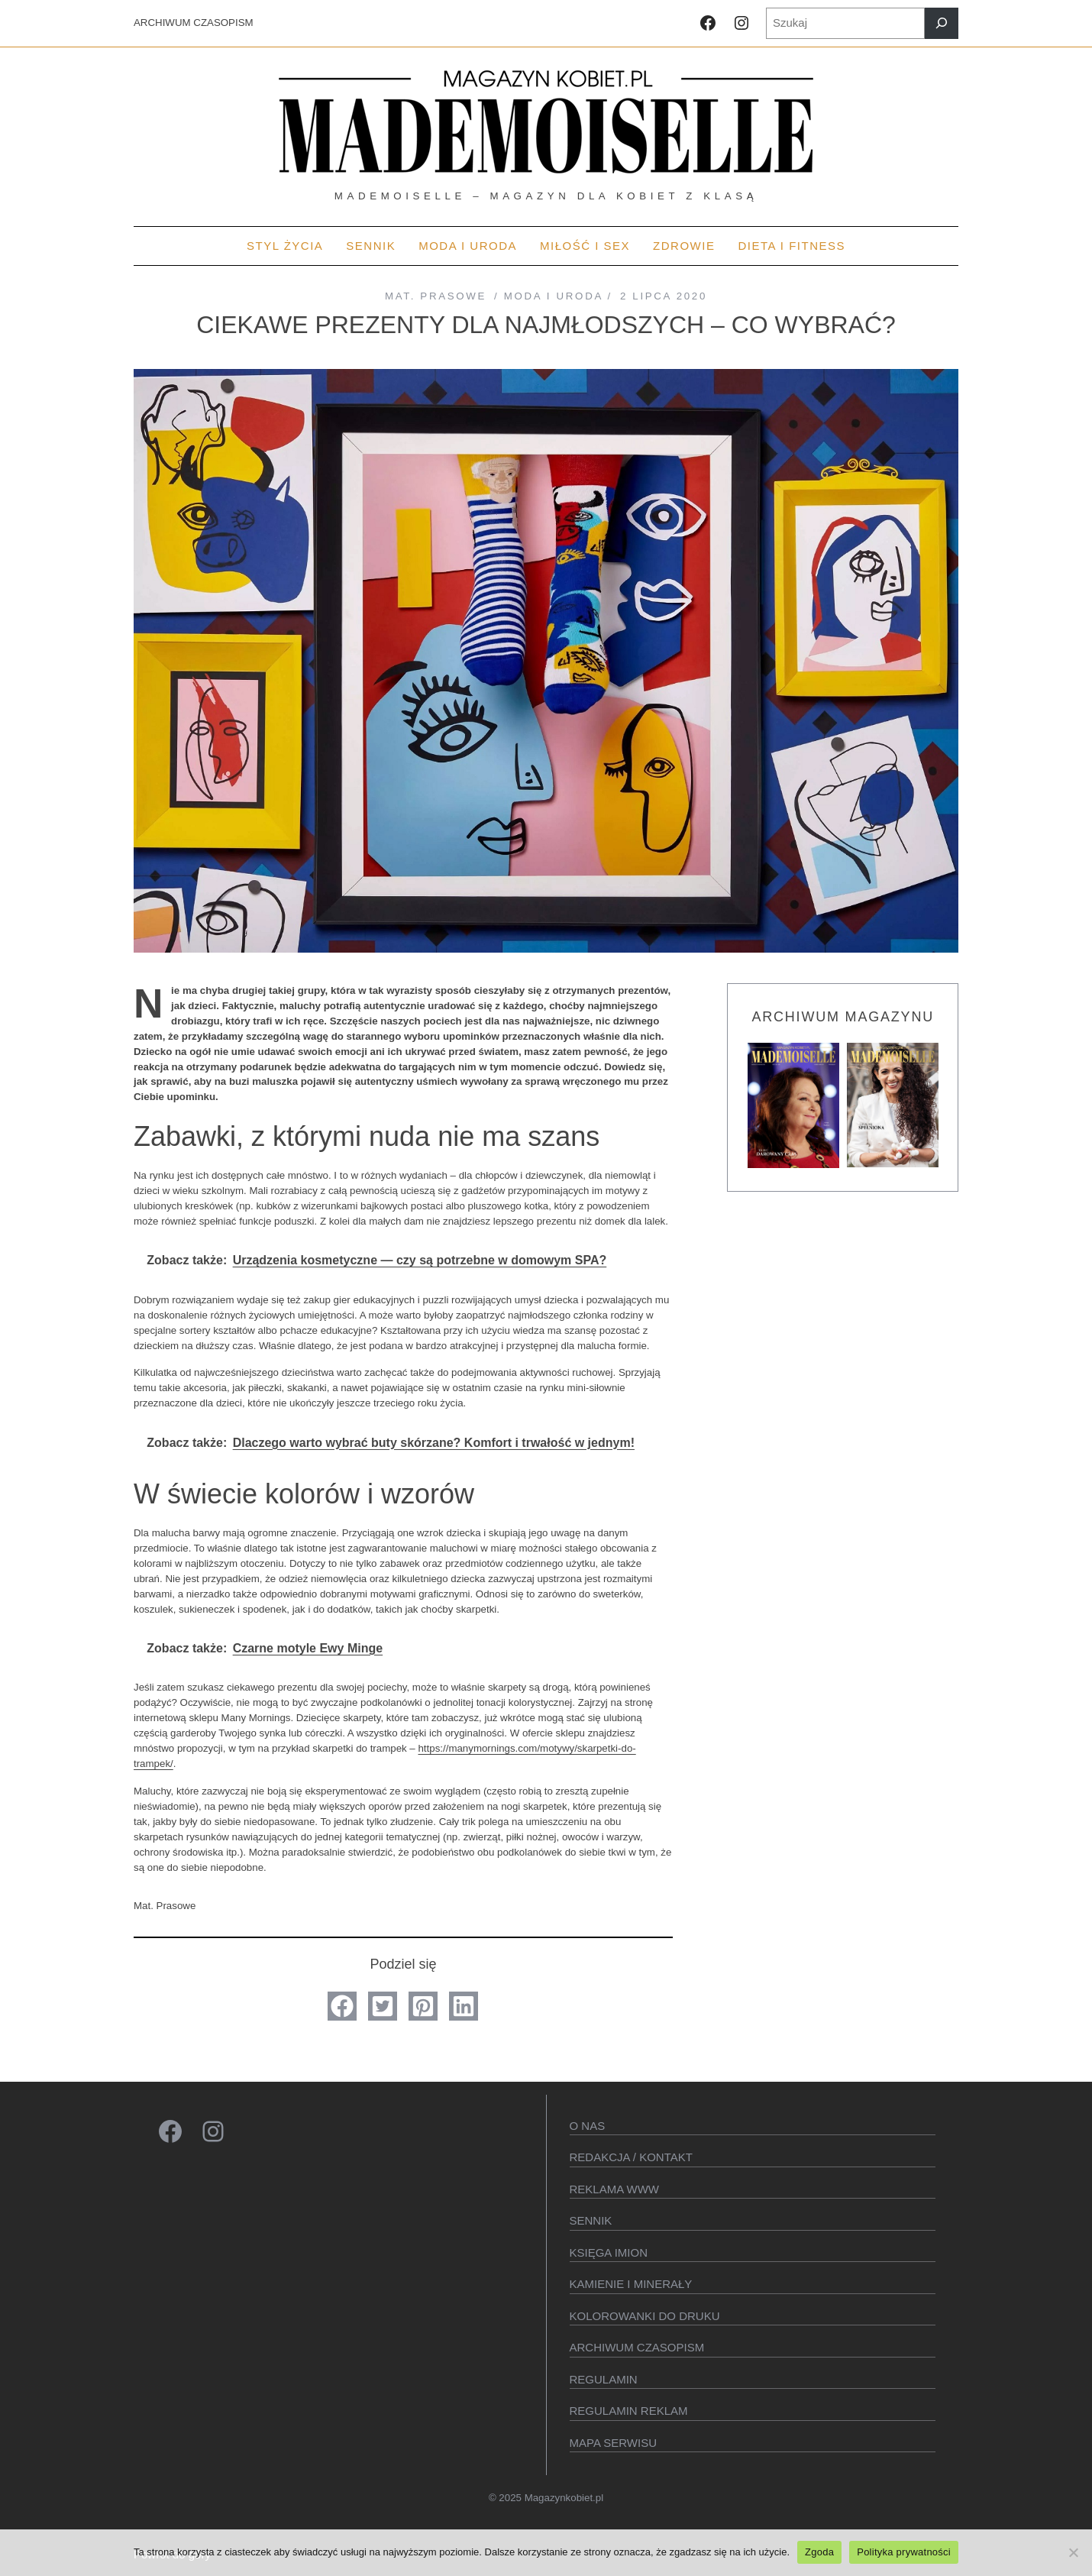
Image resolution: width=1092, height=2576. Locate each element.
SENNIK (591, 2220)
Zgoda (819, 2552)
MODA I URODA (553, 296)
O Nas (588, 2125)
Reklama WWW (615, 2189)
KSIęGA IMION (609, 2252)
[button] (342, 2006)
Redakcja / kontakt (631, 2156)
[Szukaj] (941, 23)
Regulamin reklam (629, 2410)
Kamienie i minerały (631, 2283)
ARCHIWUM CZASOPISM (194, 22)
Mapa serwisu (613, 2442)
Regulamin (604, 2379)
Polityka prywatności (904, 2552)
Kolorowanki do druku (645, 2315)
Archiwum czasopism (637, 2347)
